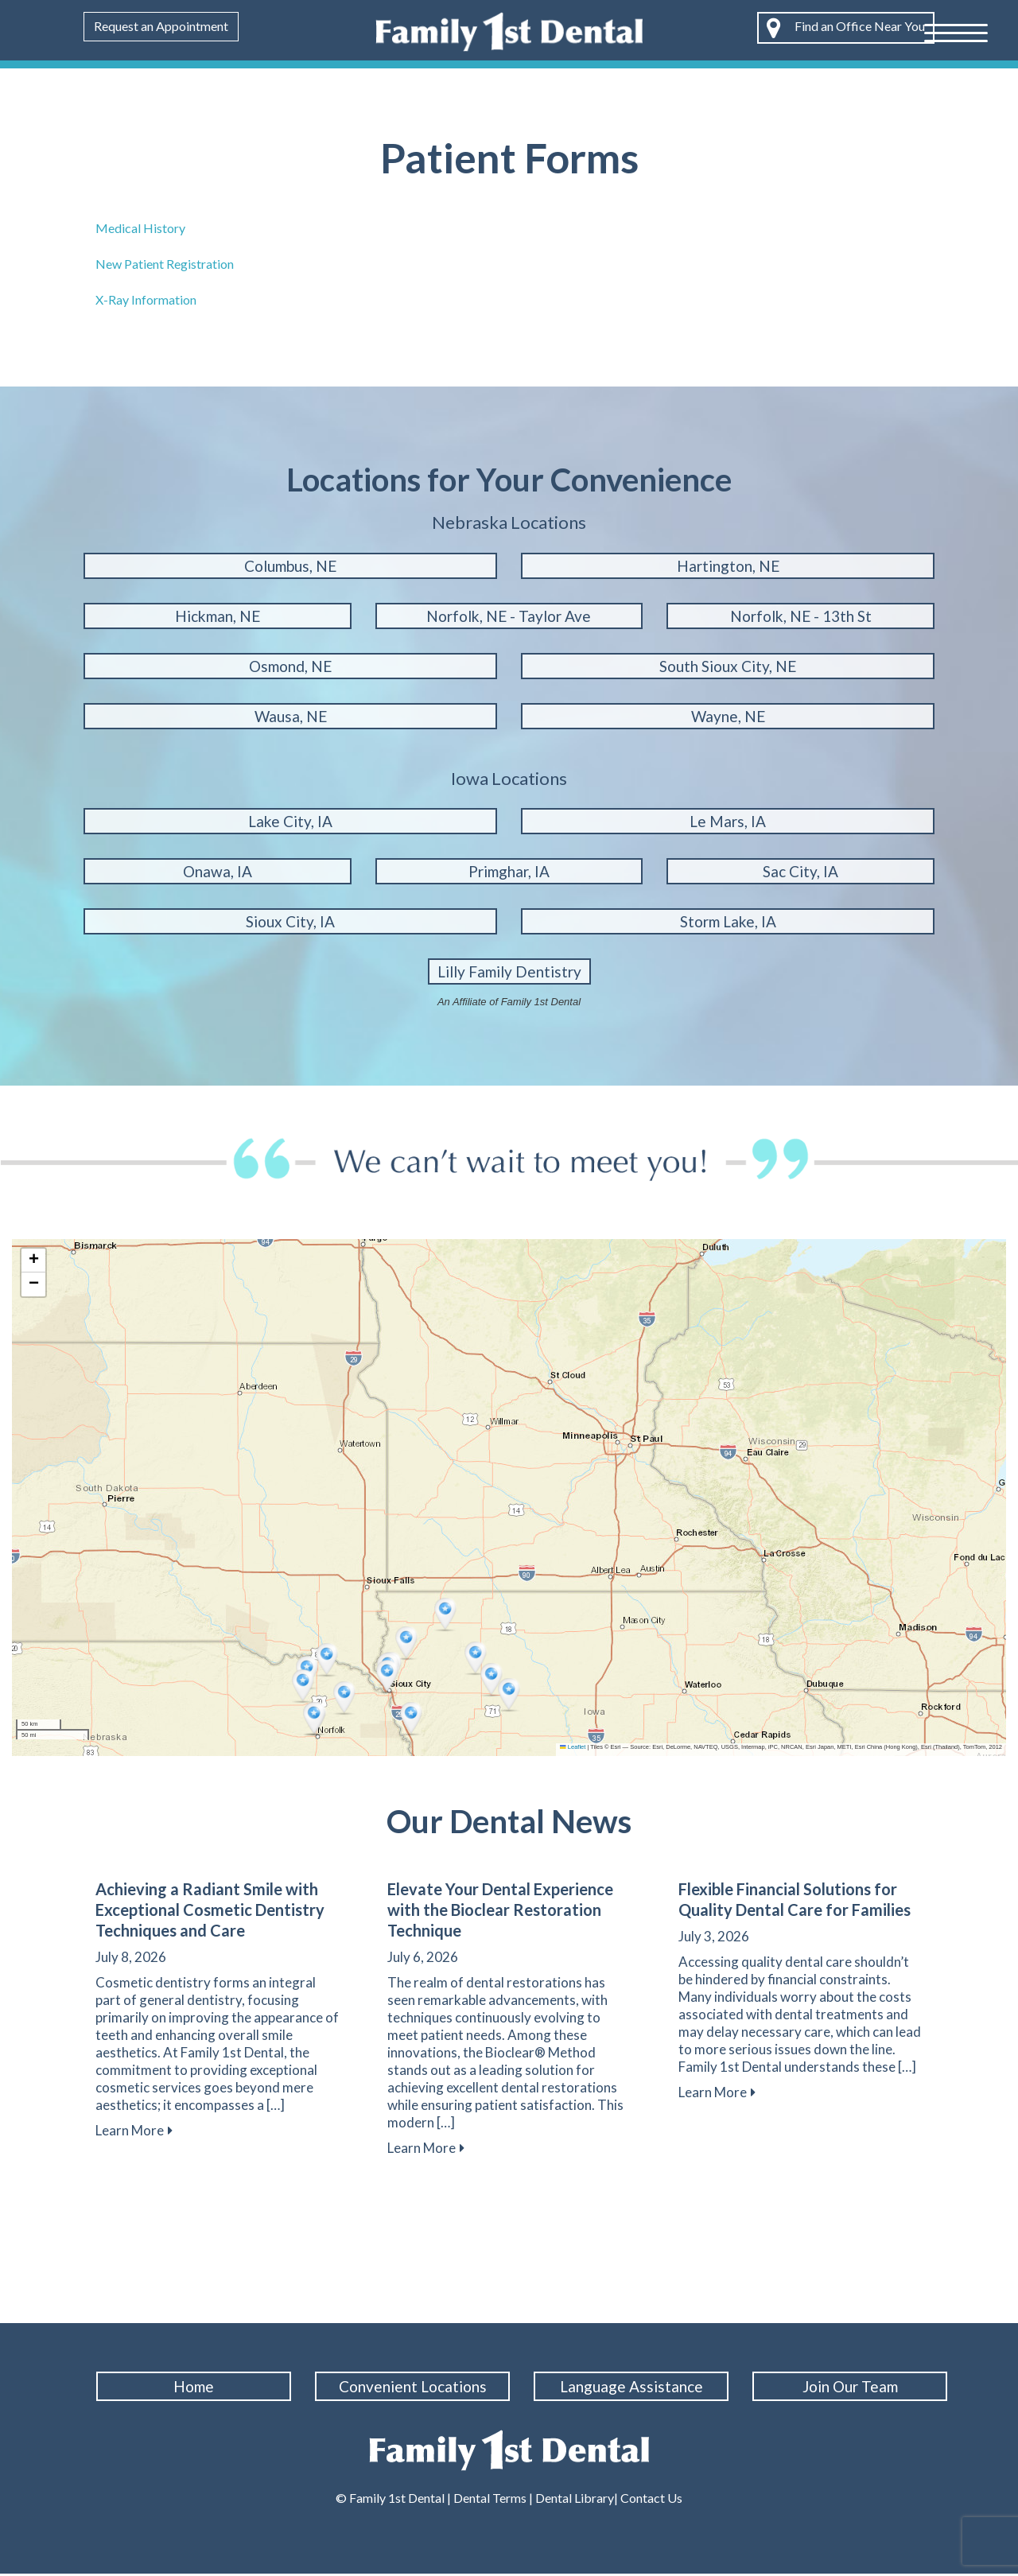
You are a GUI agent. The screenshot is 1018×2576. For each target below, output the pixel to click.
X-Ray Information (145, 299)
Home (197, 2385)
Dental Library (574, 2500)
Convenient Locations (416, 2385)
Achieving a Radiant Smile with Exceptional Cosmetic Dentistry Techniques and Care (209, 1909)
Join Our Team (853, 2385)
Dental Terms (489, 2500)
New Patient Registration (164, 263)
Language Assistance (634, 2385)
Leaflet (572, 1746)
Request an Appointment (161, 25)
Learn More (134, 2130)
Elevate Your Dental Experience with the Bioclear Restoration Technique (500, 1909)
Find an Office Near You (846, 28)
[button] (328, 1660)
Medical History (140, 227)
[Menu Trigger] (956, 32)
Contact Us (650, 2500)
